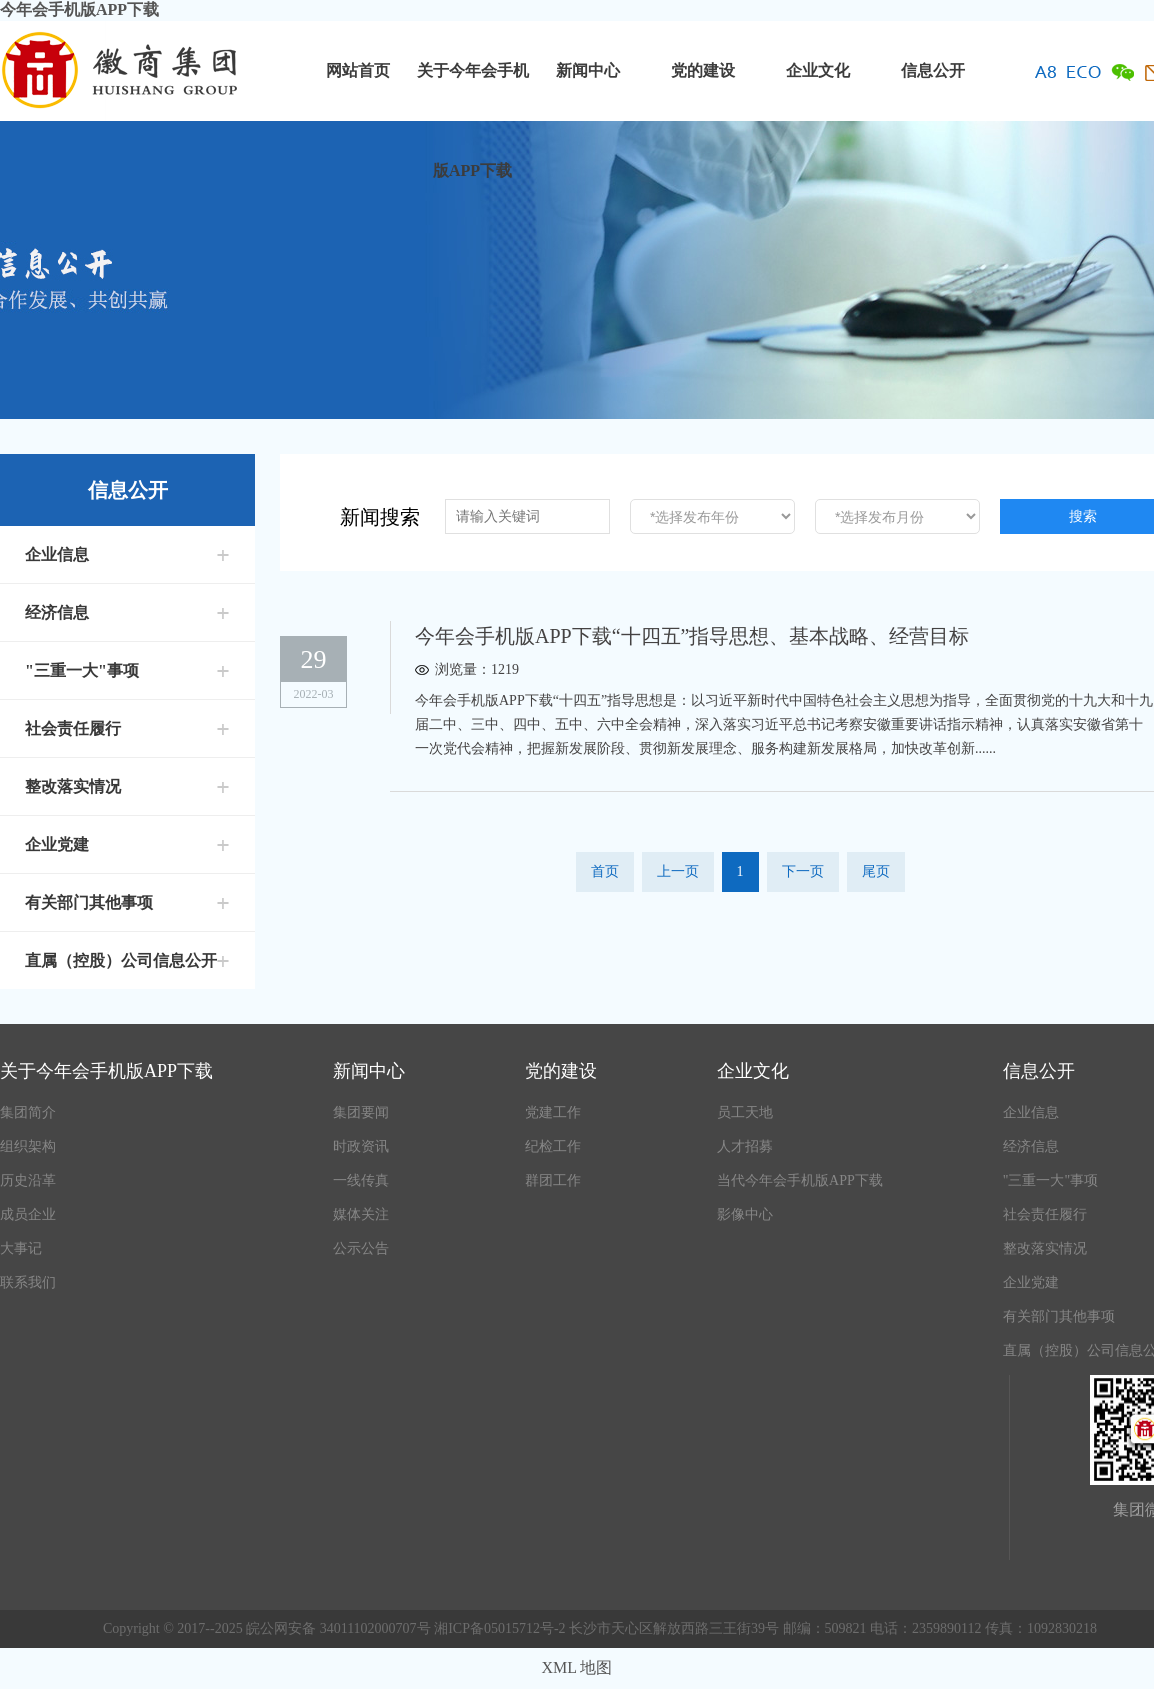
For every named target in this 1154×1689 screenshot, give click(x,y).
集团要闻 (361, 1112)
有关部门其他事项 (89, 902)
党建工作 (553, 1112)
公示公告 (361, 1248)
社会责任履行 (73, 728)
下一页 (803, 871)
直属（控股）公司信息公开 (121, 960)
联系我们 (28, 1282)
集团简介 (28, 1112)
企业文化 (818, 70)
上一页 (678, 871)
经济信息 (57, 612)
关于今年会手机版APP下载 (473, 91)
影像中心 (745, 1214)
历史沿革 (28, 1180)
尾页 (876, 871)
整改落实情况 (73, 786)
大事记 (21, 1248)
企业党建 (57, 844)
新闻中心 (588, 70)
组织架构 (28, 1146)
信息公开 (933, 70)
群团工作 (553, 1180)
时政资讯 (361, 1146)
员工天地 (745, 1112)
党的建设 (703, 70)
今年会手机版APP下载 (79, 9)
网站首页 (358, 70)
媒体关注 (361, 1214)
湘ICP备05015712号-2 (501, 1628)
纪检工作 (553, 1146)
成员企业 (28, 1214)
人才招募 (745, 1146)
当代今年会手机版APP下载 (800, 1180)
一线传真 (361, 1180)
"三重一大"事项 (82, 670)
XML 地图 (577, 1667)
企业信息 (57, 554)
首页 (605, 871)
